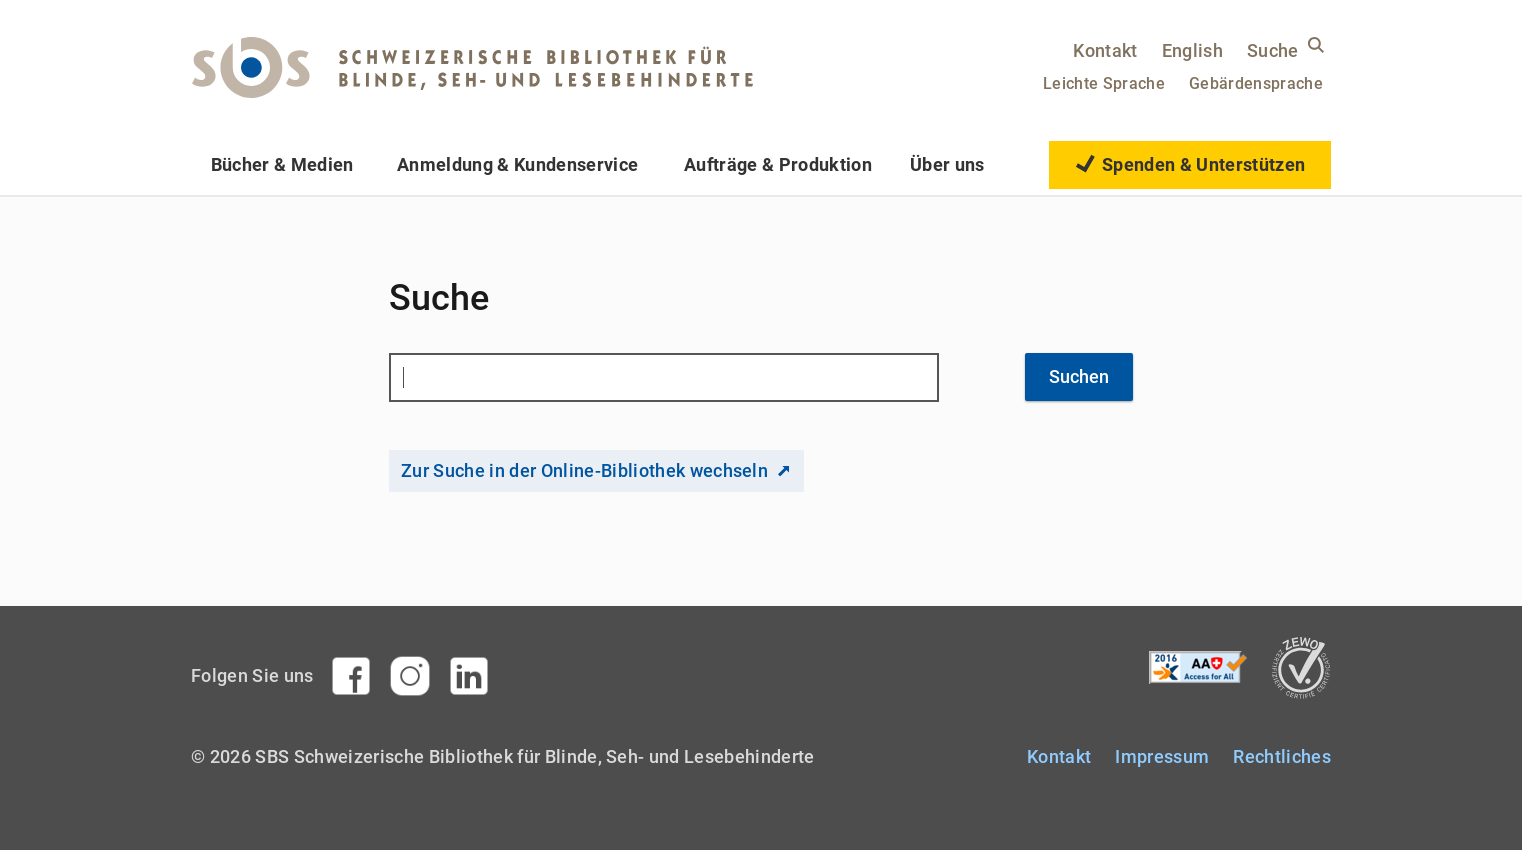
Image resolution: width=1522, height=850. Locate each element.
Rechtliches (1282, 756)
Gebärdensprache (1256, 83)
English (1192, 50)
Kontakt (1105, 50)
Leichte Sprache (1104, 83)
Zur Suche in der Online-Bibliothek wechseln (584, 470)
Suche (1273, 50)
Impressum (1162, 756)
